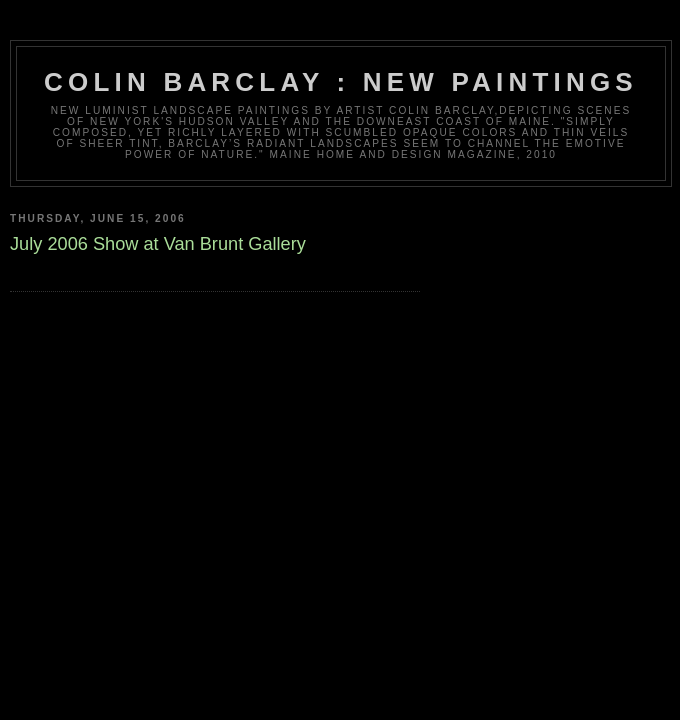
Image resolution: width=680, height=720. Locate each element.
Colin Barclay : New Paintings (341, 82)
